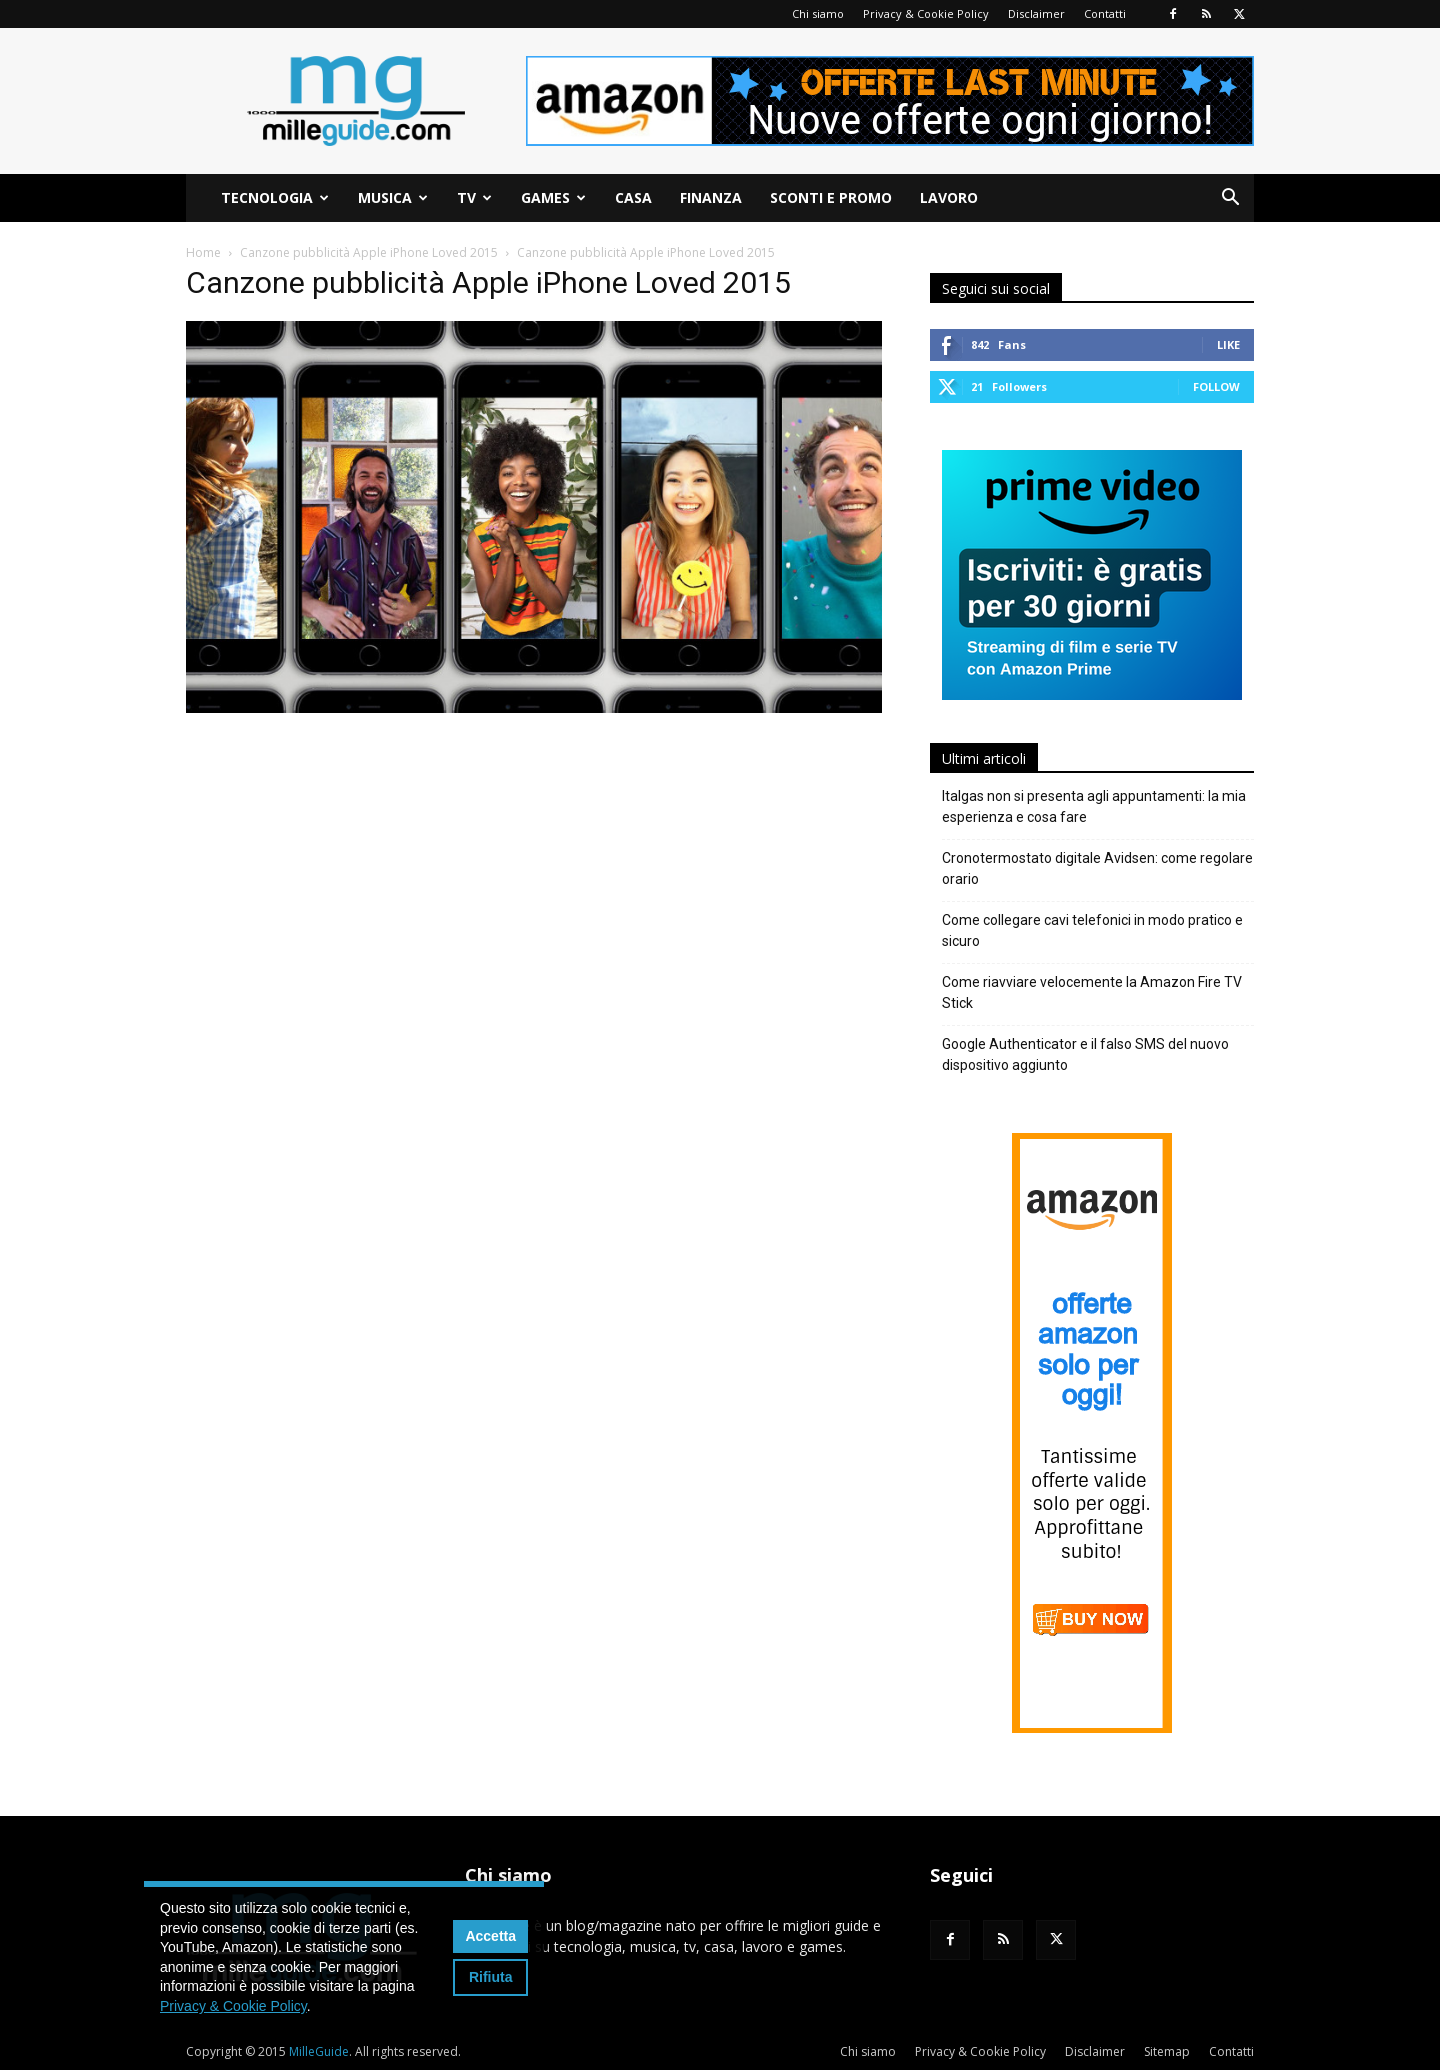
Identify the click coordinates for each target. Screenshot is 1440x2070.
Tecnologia (275, 197)
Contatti (1105, 13)
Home (203, 252)
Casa (633, 197)
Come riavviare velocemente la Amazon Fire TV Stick (1092, 992)
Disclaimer (1036, 13)
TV (474, 197)
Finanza (711, 197)
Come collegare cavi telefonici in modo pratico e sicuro (1092, 930)
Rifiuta (491, 1977)
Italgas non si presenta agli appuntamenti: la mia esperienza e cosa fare (1094, 806)
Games (553, 197)
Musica (393, 197)
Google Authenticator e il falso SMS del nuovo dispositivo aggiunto (1085, 1054)
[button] (1230, 199)
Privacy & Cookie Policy (926, 13)
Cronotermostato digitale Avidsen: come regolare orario (1097, 868)
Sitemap (1167, 2051)
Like (1228, 344)
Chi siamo (818, 13)
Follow (1216, 386)
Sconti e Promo (831, 197)
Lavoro (949, 197)
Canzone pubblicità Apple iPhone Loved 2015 (369, 252)
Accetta (490, 1936)
